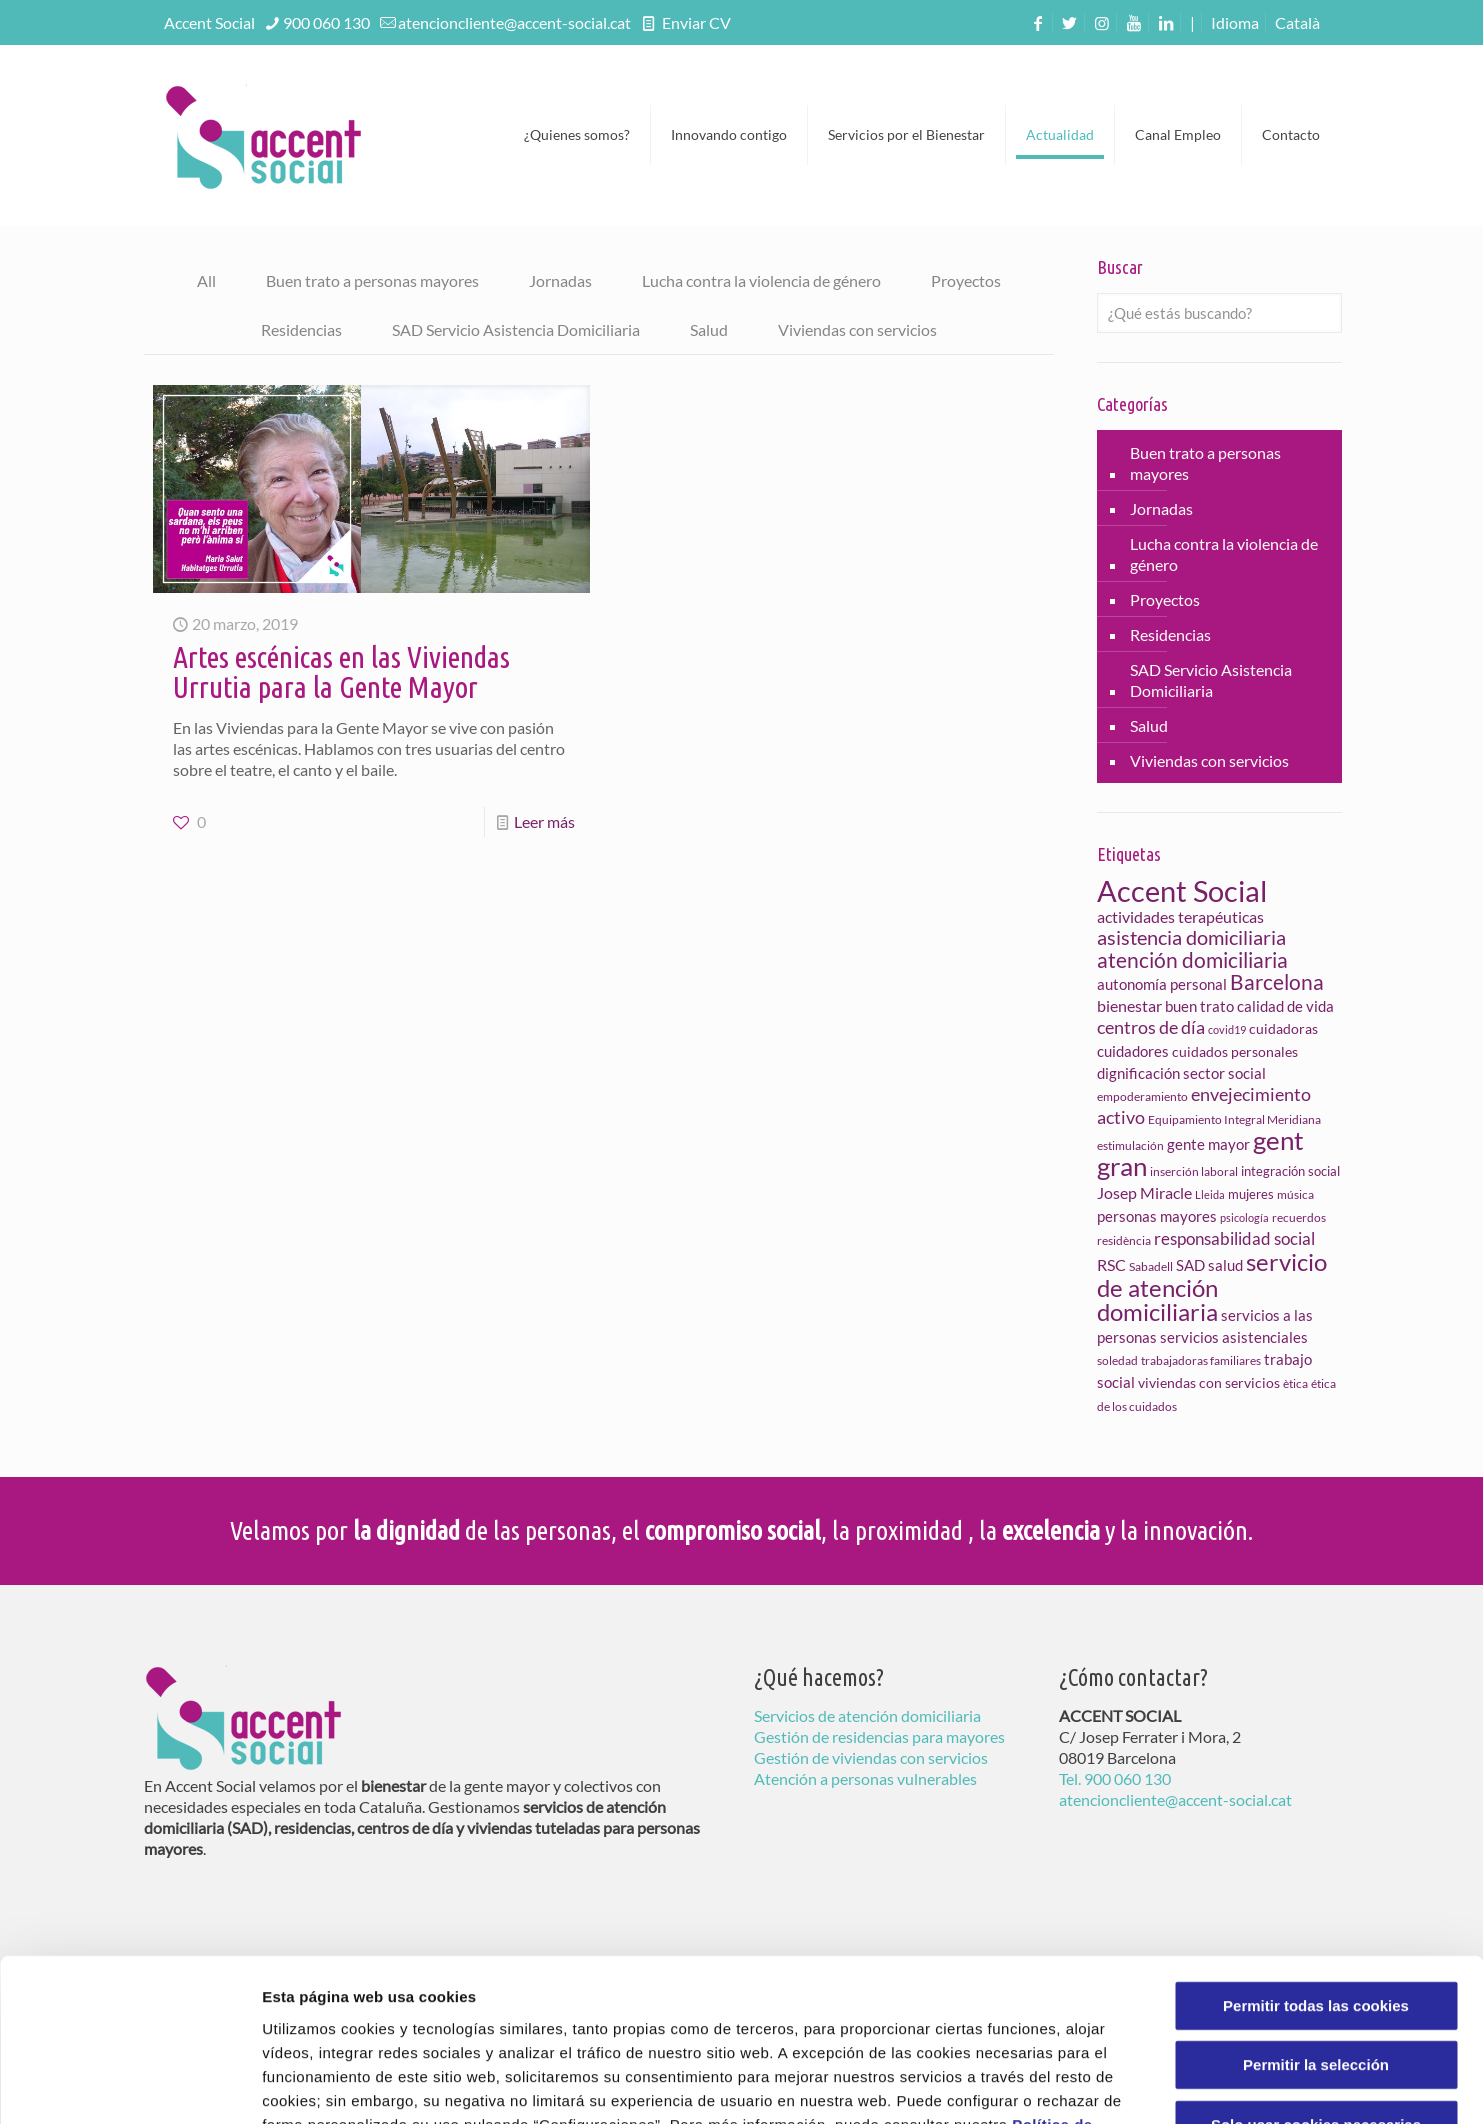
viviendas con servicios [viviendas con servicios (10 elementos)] (1209, 1382)
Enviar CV (695, 22)
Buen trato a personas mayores (372, 280)
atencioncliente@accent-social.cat (514, 22)
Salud (709, 329)
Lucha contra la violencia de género (761, 280)
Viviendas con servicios (857, 329)
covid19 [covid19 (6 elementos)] (1227, 1029)
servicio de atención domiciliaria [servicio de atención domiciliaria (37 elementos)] (1212, 1286)
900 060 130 (326, 22)
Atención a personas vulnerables (865, 1778)
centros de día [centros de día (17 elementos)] (1151, 1027)
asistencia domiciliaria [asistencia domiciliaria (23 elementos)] (1191, 937)
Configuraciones (1076, 2084)
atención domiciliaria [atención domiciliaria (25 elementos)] (1192, 959)
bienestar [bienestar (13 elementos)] (1129, 1005)
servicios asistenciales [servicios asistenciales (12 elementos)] (1234, 1337)
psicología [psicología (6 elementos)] (1244, 1217)
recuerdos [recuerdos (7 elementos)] (1299, 1217)
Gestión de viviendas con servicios (871, 1757)
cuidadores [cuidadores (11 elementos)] (1133, 1051)
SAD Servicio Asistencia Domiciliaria (516, 329)
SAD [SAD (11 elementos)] (1190, 1265)
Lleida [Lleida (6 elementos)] (1210, 1194)
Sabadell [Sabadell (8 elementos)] (1151, 1266)
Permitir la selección (1316, 1920)
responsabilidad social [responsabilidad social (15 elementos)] (1234, 1238)
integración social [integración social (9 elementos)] (1290, 1171)
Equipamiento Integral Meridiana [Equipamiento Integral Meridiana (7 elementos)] (1234, 1119)
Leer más (544, 821)
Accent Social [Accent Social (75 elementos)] (1182, 890)
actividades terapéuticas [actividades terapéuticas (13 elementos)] (1180, 916)
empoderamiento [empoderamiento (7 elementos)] (1142, 1096)
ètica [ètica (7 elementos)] (1295, 1383)
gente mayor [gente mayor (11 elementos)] (1208, 1144)
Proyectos (966, 280)
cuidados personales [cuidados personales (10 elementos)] (1235, 1051)
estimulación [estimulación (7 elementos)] (1130, 1145)
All (206, 280)
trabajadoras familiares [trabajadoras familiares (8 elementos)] (1201, 1360)
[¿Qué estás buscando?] (1219, 313)
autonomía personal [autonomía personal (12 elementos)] (1162, 984)
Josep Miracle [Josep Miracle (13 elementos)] (1144, 1192)
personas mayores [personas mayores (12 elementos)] (1157, 1216)
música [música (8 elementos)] (1295, 1194)
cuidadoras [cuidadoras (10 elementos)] (1283, 1028)
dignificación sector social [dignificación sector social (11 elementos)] (1181, 1073)
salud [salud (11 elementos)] (1225, 1265)
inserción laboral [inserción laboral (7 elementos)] (1194, 1171)
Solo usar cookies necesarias (1316, 1979)
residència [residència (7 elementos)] (1124, 1240)
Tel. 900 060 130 (1115, 1778)
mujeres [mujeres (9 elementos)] (1251, 1194)
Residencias (301, 329)
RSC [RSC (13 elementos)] (1111, 1264)
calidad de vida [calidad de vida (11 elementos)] (1285, 1006)
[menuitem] (1297, 22)
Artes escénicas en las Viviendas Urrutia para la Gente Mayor (341, 672)
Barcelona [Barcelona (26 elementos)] (1277, 982)
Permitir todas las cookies (1316, 1860)
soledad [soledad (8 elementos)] (1117, 1360)
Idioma (1235, 22)
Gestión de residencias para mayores (879, 1736)
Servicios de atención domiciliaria (867, 1715)
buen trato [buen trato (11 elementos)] (1199, 1006)
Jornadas (560, 280)
